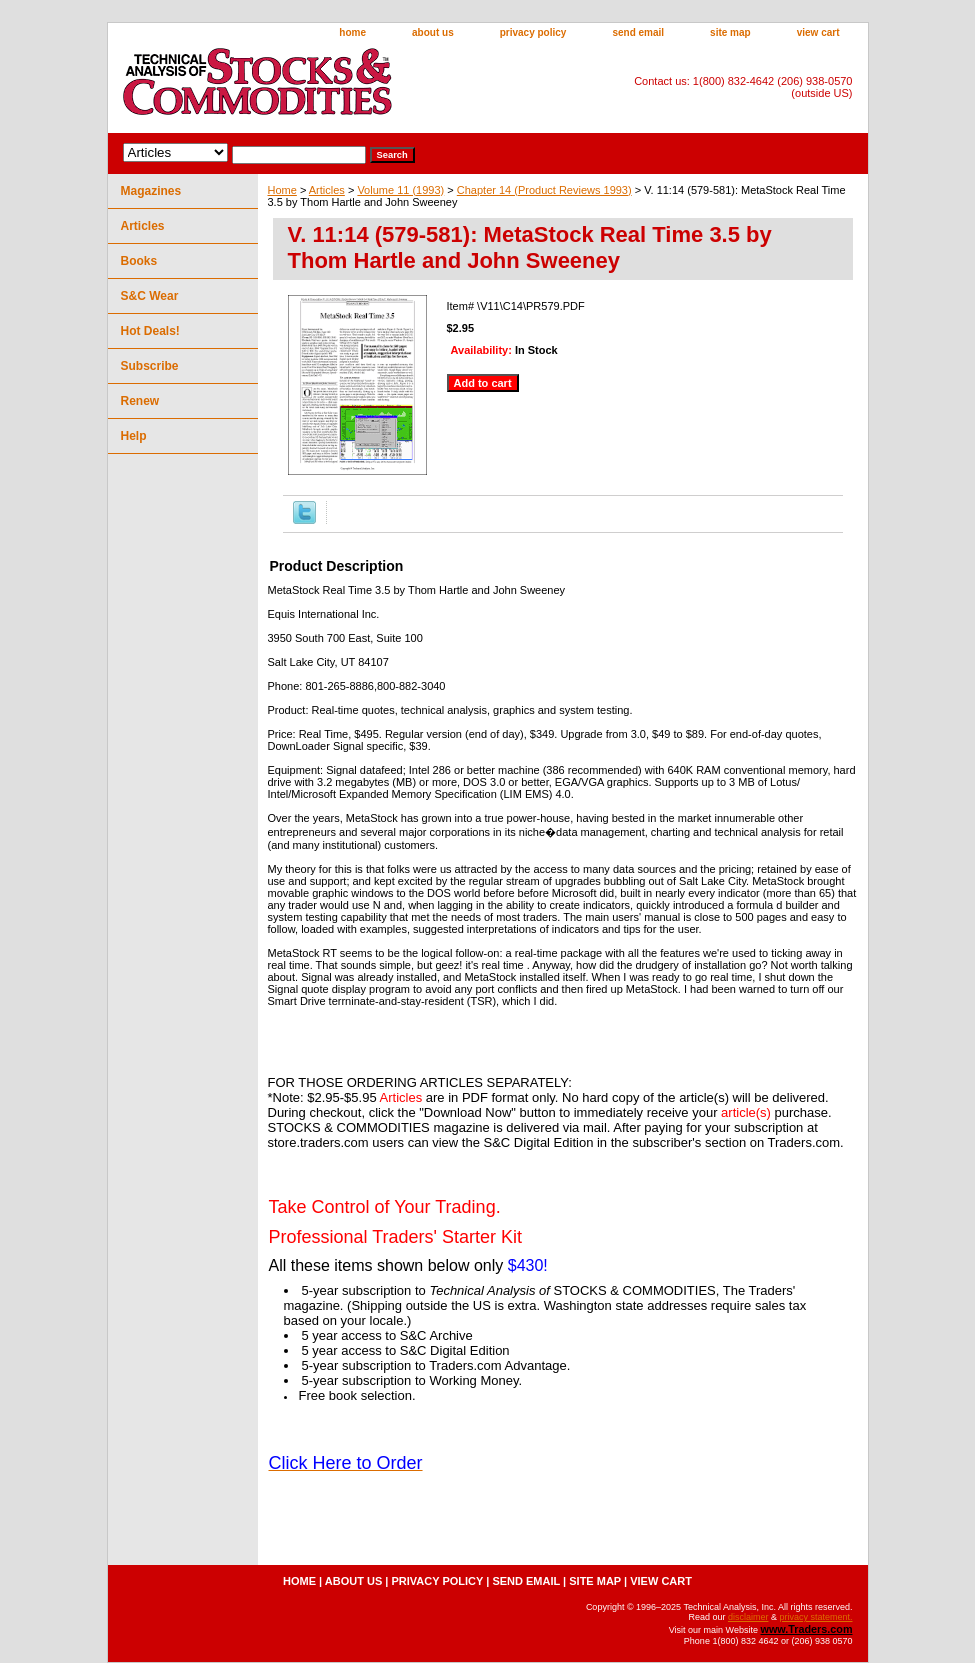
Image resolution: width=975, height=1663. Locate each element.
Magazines (151, 191)
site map (730, 32)
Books (139, 261)
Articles (327, 190)
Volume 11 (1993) (400, 190)
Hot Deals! (150, 331)
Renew (140, 401)
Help (134, 436)
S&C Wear (150, 296)
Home (282, 190)
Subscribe (150, 366)
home (352, 32)
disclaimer (748, 1617)
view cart (818, 32)
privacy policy (533, 32)
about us (433, 32)
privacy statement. (815, 1617)
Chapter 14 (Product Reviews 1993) (544, 190)
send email (638, 32)
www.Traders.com (806, 1629)
